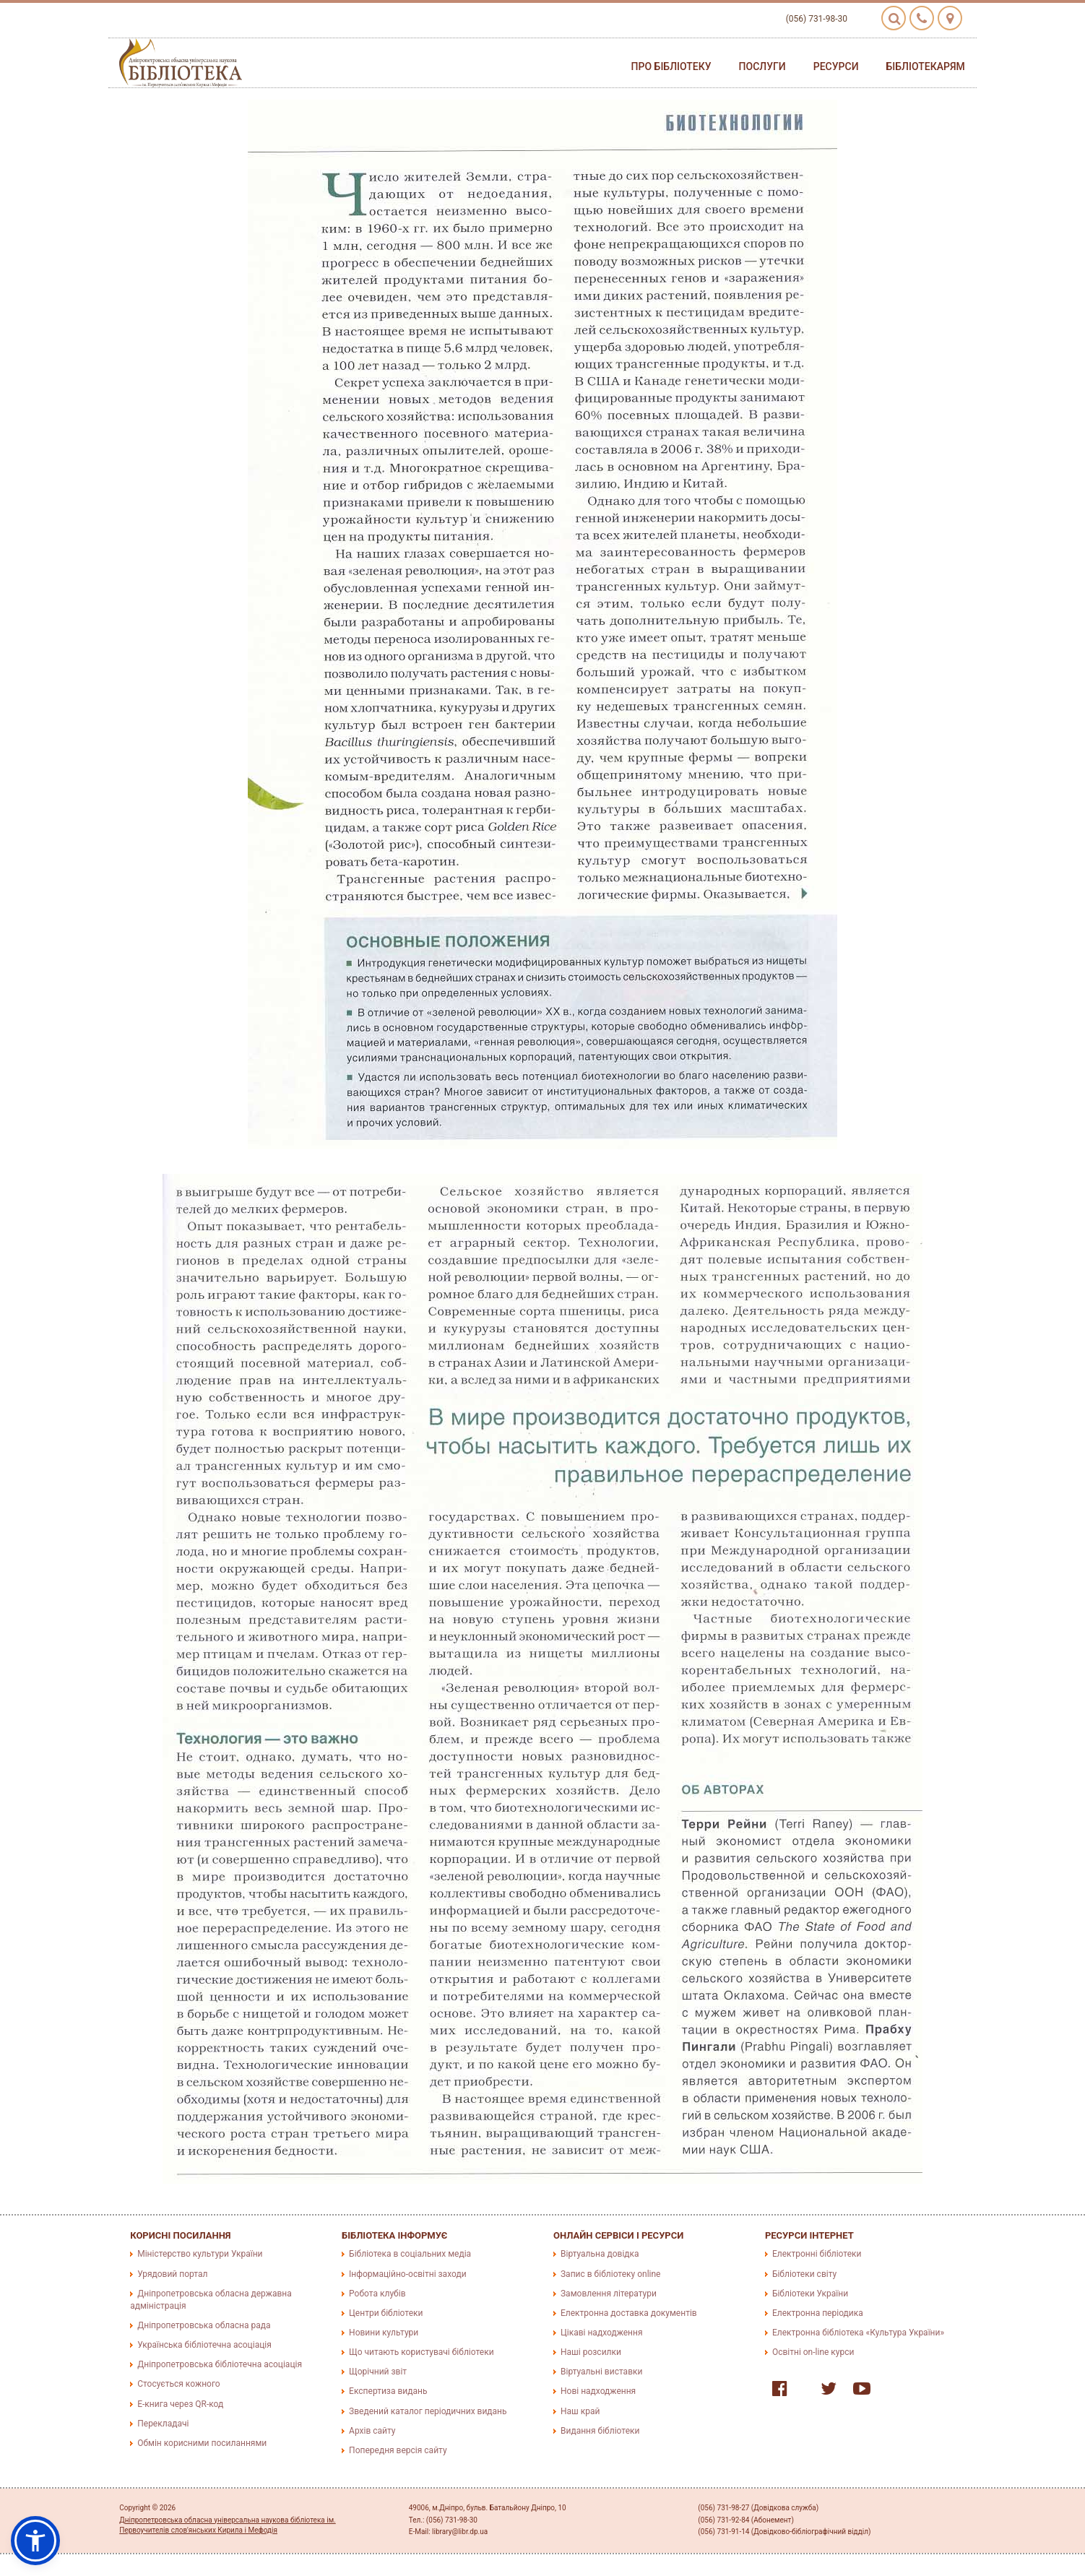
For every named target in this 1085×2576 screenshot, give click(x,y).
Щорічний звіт (378, 2372)
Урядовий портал (172, 2274)
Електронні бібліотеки (817, 2254)
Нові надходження (598, 2391)
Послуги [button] (762, 66)
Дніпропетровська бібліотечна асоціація (219, 2364)
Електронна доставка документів (629, 2313)
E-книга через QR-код (180, 2404)
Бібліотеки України (810, 2293)
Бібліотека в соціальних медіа (410, 2254)
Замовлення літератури (609, 2293)
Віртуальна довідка (600, 2254)
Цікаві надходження (602, 2333)
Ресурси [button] (836, 66)
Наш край (580, 2411)
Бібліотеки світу (804, 2274)
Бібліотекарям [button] (925, 66)
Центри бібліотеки (386, 2313)
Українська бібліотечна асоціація (204, 2345)
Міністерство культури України (199, 2254)
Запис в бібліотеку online (610, 2274)
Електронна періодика (817, 2313)
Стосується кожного (178, 2384)
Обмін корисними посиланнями (202, 2443)
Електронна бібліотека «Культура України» (858, 2333)
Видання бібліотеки (600, 2431)
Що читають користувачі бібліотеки (421, 2352)
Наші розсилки (591, 2352)
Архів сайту (372, 2431)
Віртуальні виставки (601, 2372)
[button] (35, 2541)
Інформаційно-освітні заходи (407, 2274)
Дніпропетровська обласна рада (203, 2325)
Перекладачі (163, 2424)
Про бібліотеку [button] (671, 66)
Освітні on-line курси (813, 2352)
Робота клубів (377, 2293)
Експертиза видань (388, 2391)
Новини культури (383, 2333)
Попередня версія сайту (398, 2450)
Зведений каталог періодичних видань (427, 2411)
